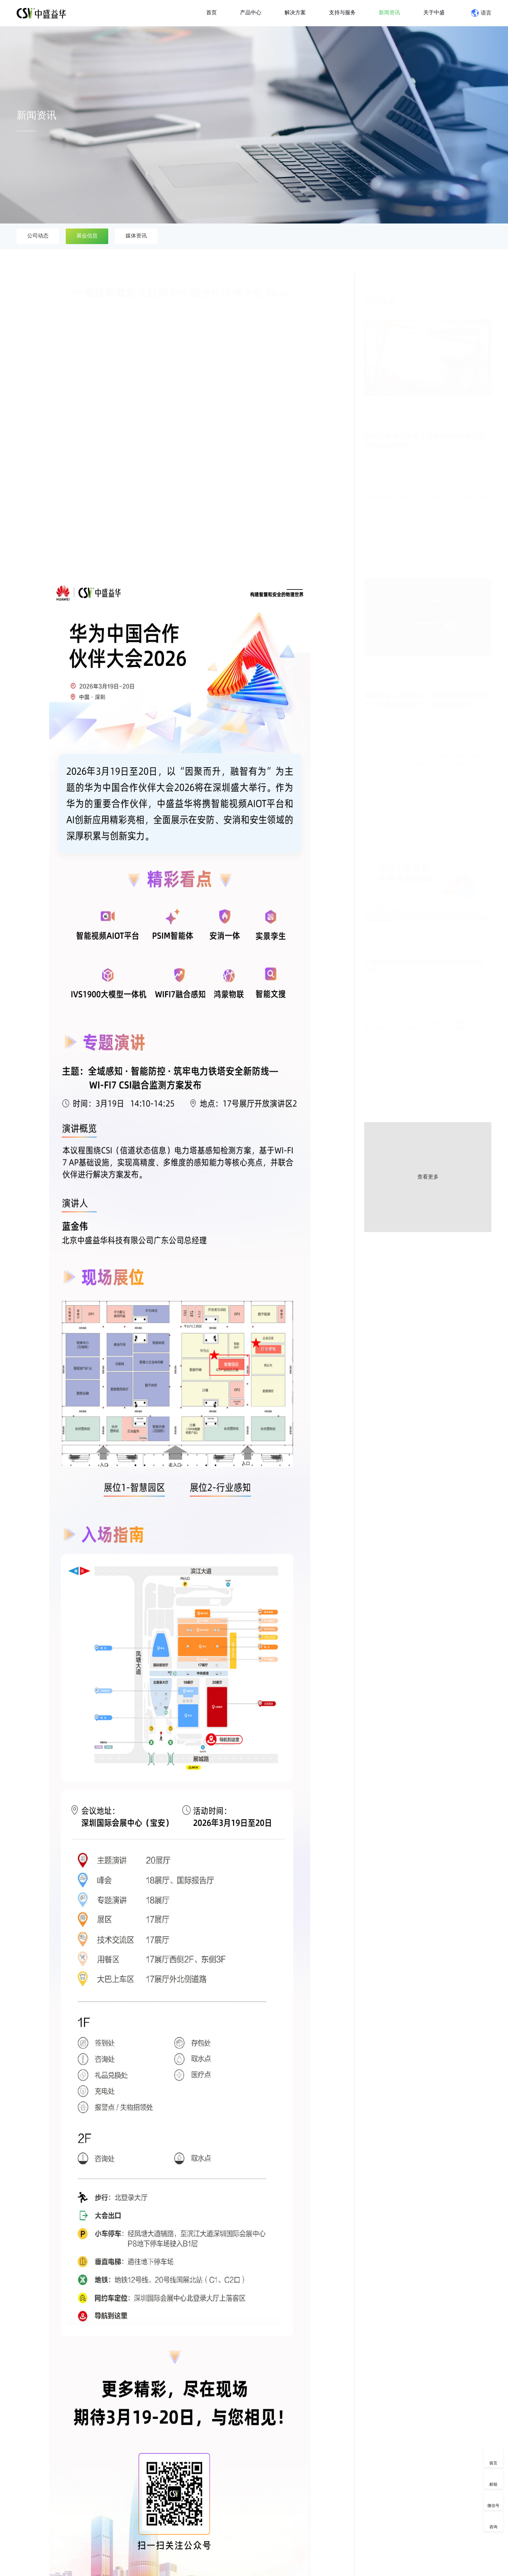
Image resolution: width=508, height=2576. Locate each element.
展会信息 (87, 235)
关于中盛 (434, 12)
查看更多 (428, 1177)
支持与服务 (342, 12)
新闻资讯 (389, 12)
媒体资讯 (136, 235)
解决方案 (295, 12)
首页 (211, 12)
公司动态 (37, 235)
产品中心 (250, 12)
